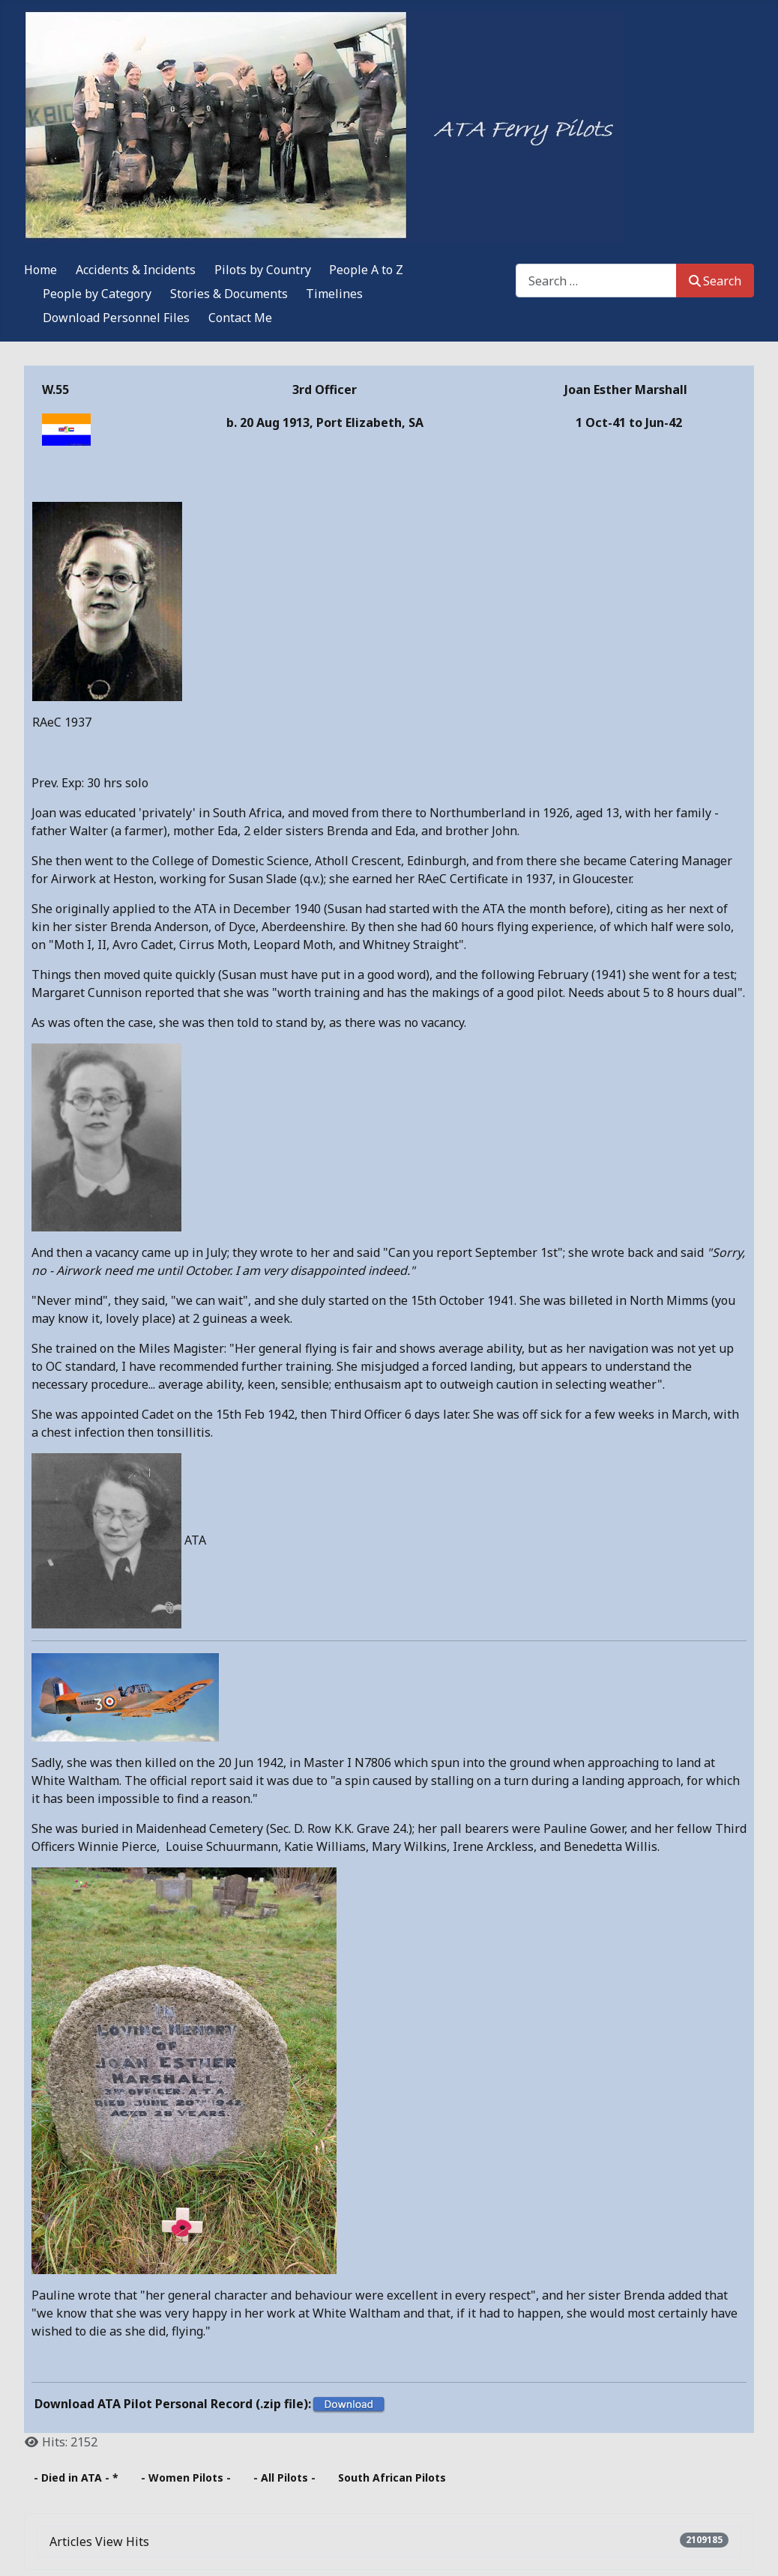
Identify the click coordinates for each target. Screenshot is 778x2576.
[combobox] (596, 280)
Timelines (334, 293)
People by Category (97, 293)
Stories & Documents (229, 293)
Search (715, 281)
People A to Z (366, 269)
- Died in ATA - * (76, 2477)
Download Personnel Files (116, 317)
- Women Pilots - (186, 2477)
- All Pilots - (284, 2477)
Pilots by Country (262, 269)
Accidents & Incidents (136, 269)
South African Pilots (392, 2477)
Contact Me (240, 317)
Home (40, 269)
